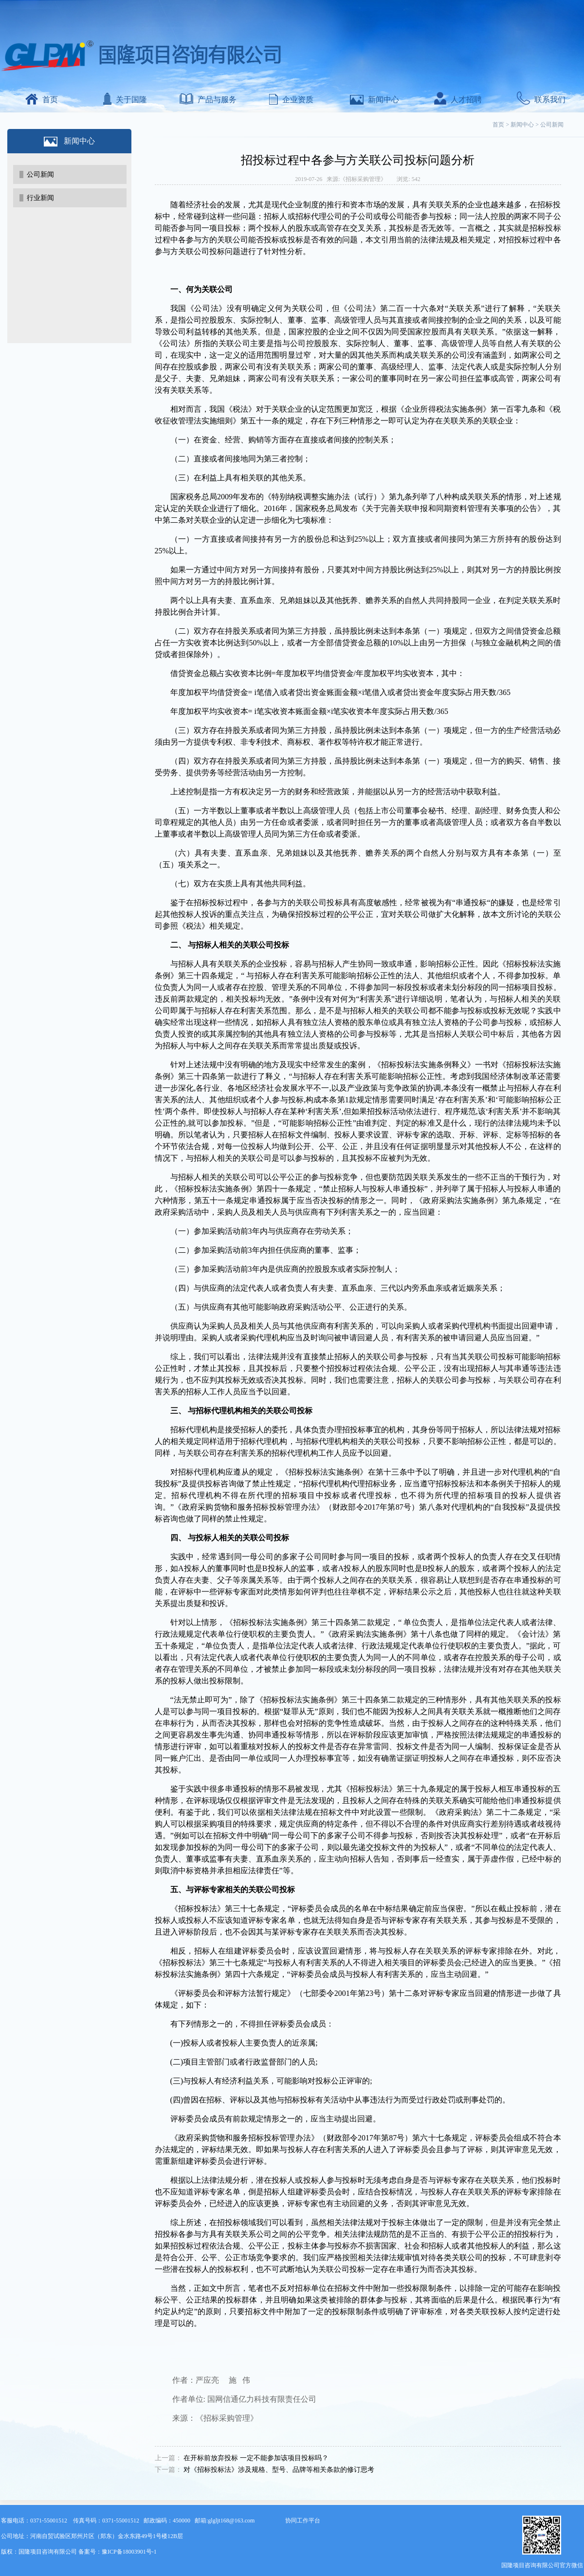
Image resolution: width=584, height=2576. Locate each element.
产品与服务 (208, 99)
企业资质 (291, 99)
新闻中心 (374, 99)
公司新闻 (40, 174)
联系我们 (541, 99)
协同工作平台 (302, 2520)
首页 (41, 99)
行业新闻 (40, 197)
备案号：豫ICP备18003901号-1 (117, 2551)
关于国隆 (125, 99)
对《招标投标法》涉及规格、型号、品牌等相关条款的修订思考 (278, 2469)
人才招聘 (458, 99)
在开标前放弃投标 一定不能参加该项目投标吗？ (255, 2458)
